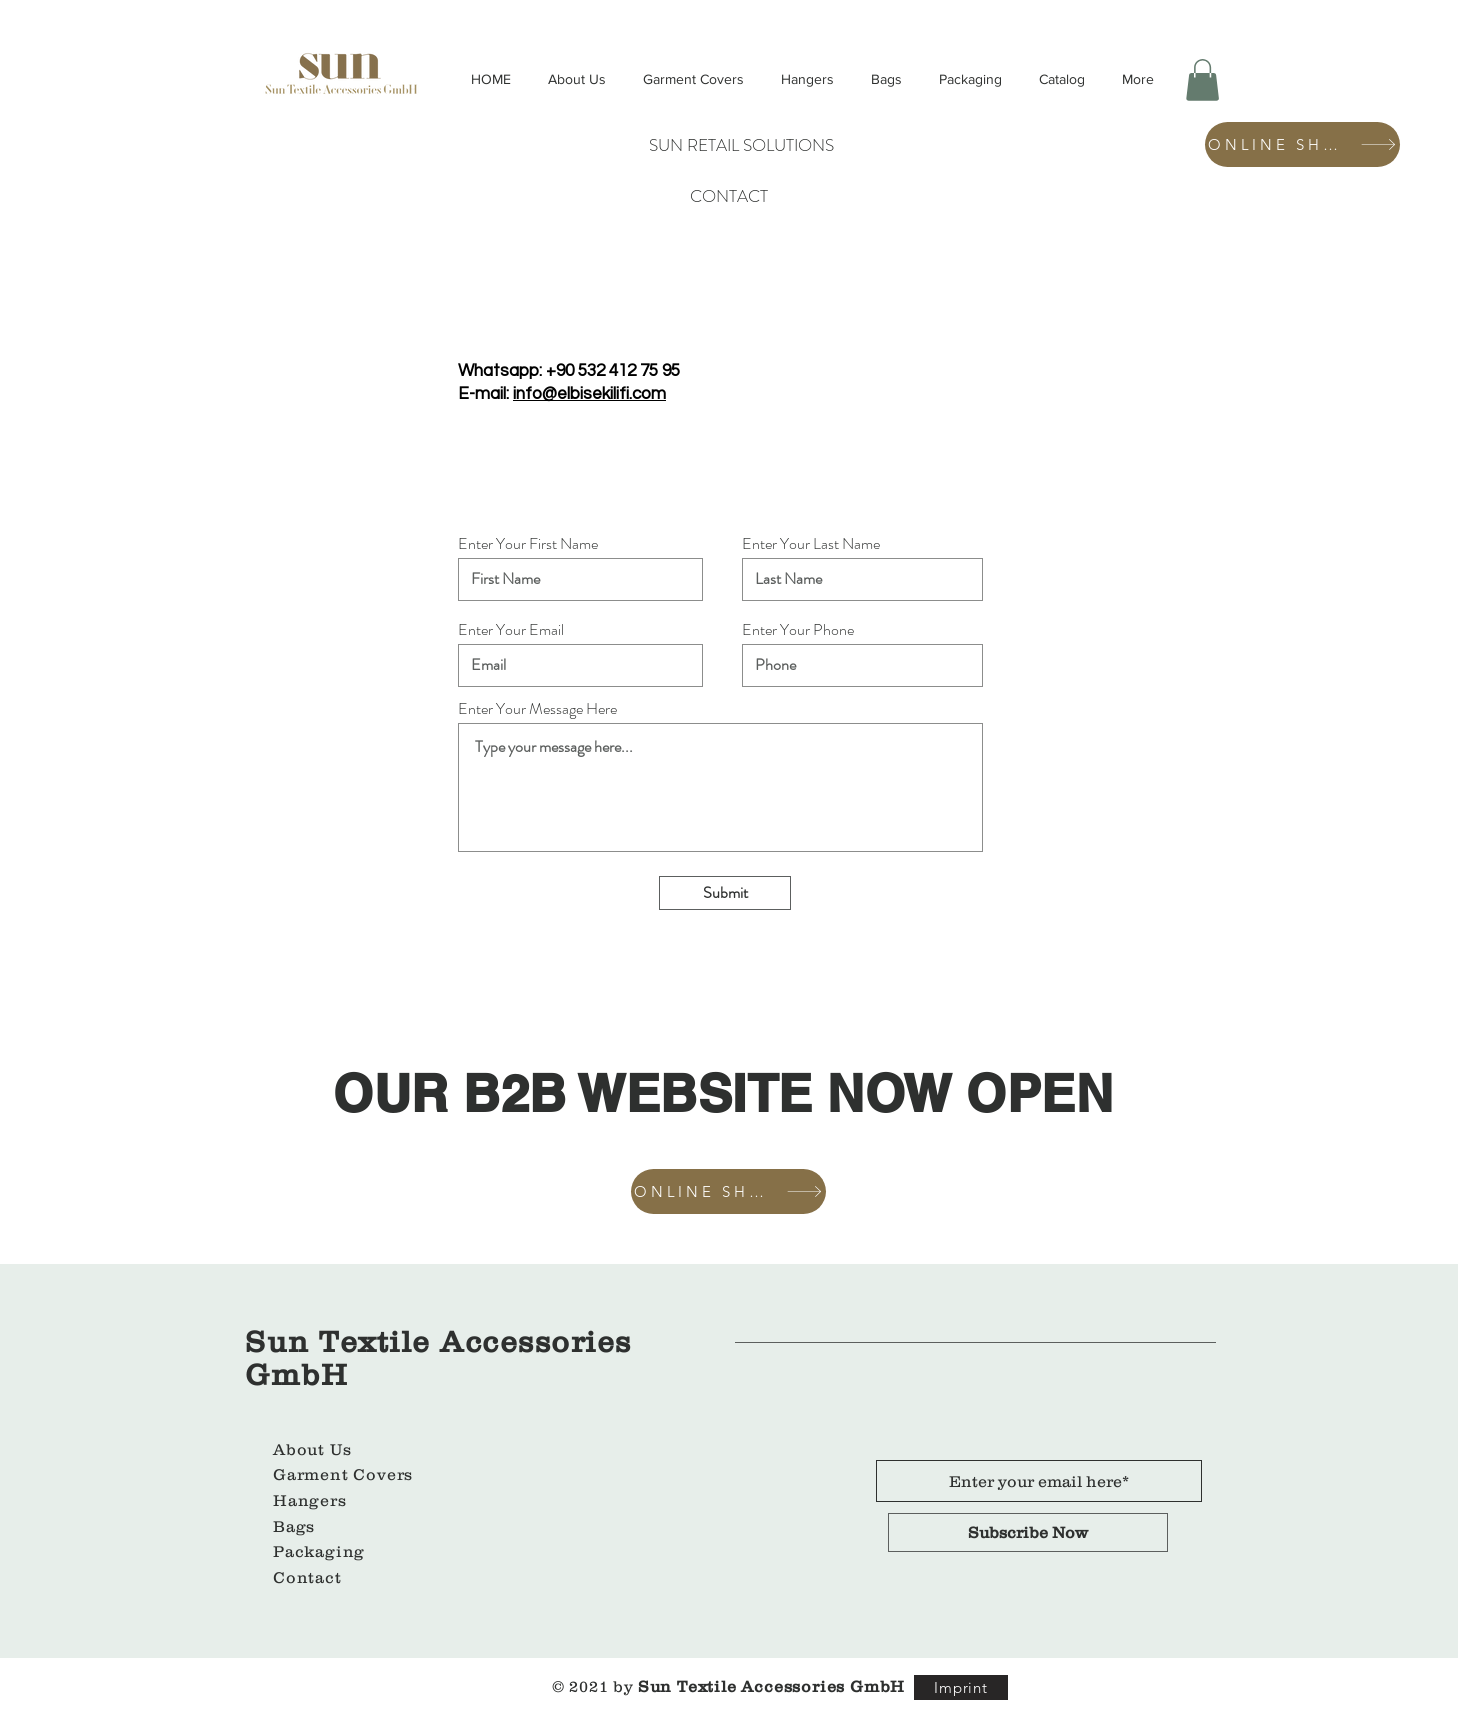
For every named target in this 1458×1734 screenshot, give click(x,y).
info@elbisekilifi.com (589, 394)
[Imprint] (961, 1687)
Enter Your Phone (798, 630)
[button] (1202, 80)
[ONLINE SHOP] (1302, 144)
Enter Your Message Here (537, 709)
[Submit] (725, 893)
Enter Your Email (511, 630)
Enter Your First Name (528, 544)
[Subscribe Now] (1028, 1532)
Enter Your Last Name (811, 544)
